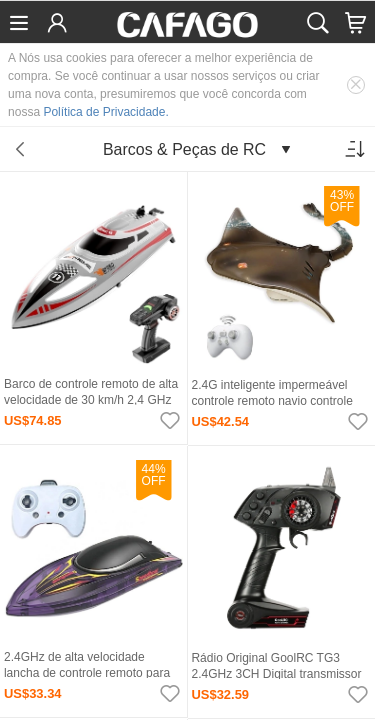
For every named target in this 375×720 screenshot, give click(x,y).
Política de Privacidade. (105, 112)
